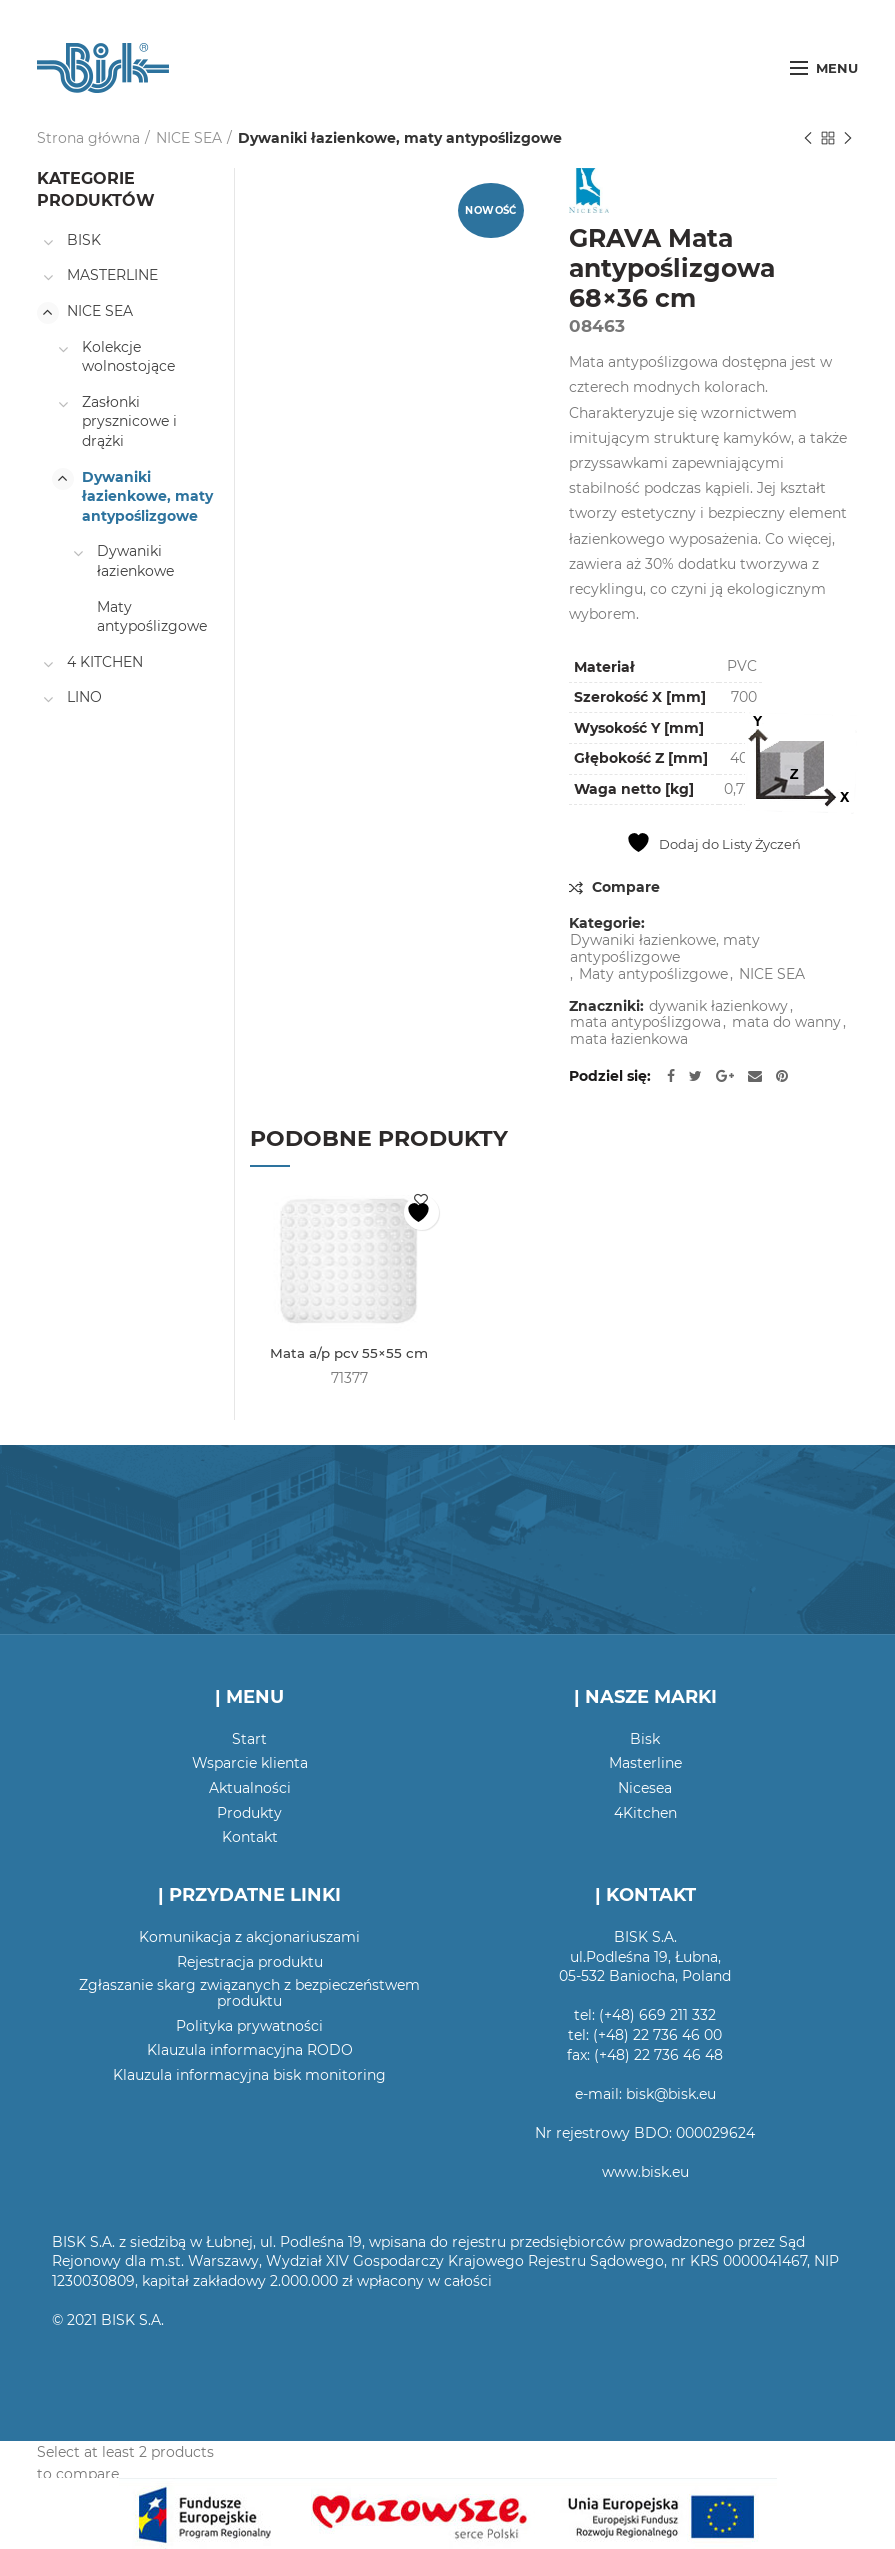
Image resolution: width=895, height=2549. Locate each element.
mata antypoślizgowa (645, 1022)
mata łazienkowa (629, 1039)
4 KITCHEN (105, 662)
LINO (84, 697)
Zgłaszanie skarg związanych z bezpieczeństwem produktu (249, 1994)
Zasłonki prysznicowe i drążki (129, 421)
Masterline (645, 1764)
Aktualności (250, 1789)
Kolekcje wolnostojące (128, 357)
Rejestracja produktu (250, 1962)
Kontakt (250, 1838)
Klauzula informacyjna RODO (250, 2051)
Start (249, 1740)
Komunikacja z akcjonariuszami (249, 1938)
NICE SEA (189, 138)
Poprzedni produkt (808, 139)
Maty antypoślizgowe (653, 974)
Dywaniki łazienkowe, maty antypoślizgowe (400, 138)
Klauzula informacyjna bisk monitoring (249, 2076)
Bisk (645, 1740)
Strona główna (88, 138)
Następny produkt (848, 139)
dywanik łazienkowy (718, 1006)
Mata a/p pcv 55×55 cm (349, 1354)
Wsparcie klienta (250, 1764)
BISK (84, 240)
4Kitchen (645, 1813)
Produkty (249, 1813)
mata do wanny (786, 1022)
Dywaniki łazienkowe (135, 561)
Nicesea (645, 1789)
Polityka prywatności (249, 2027)
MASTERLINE (112, 275)
